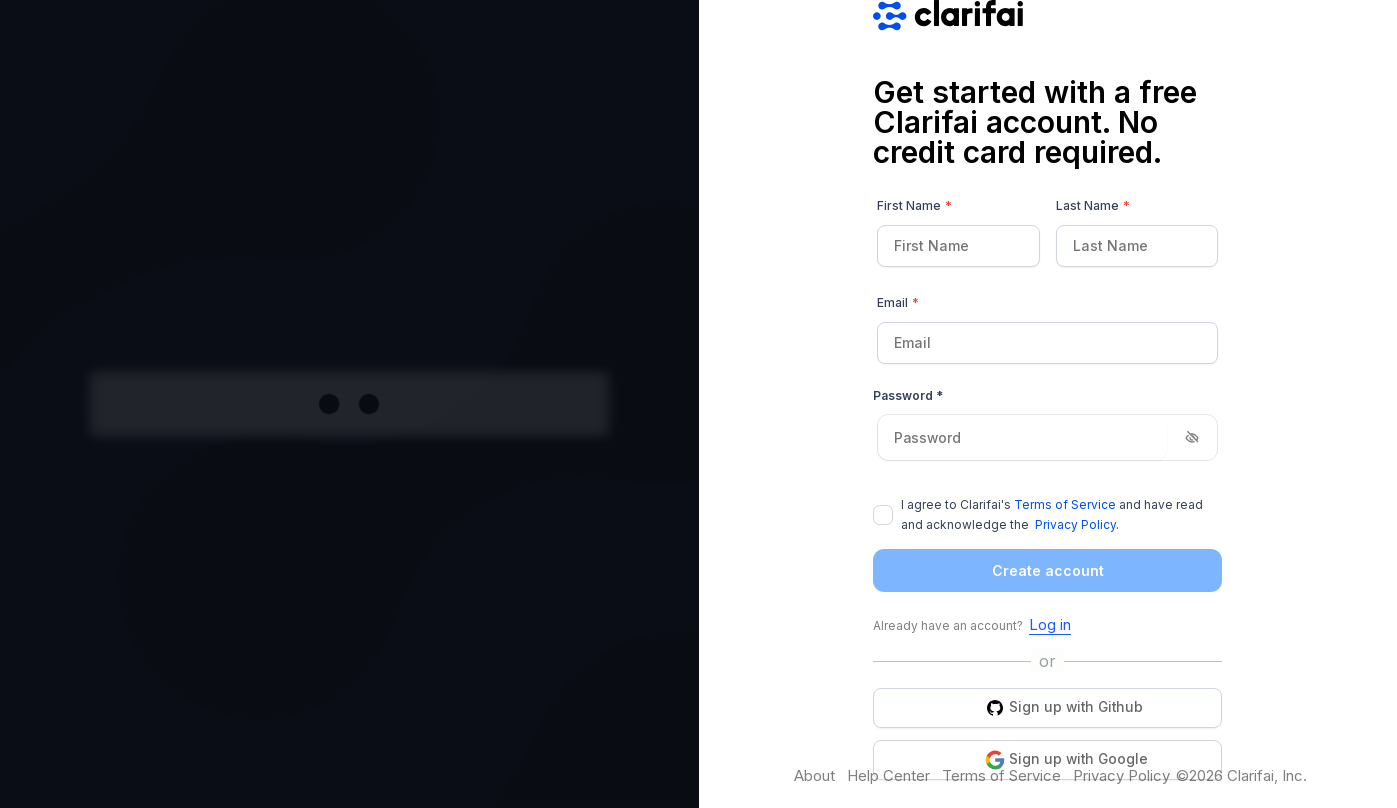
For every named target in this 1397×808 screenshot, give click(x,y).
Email (898, 303)
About (814, 776)
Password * (908, 395)
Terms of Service (1065, 504)
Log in (1050, 625)
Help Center (888, 776)
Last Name (1093, 206)
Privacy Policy (1075, 524)
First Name (914, 206)
